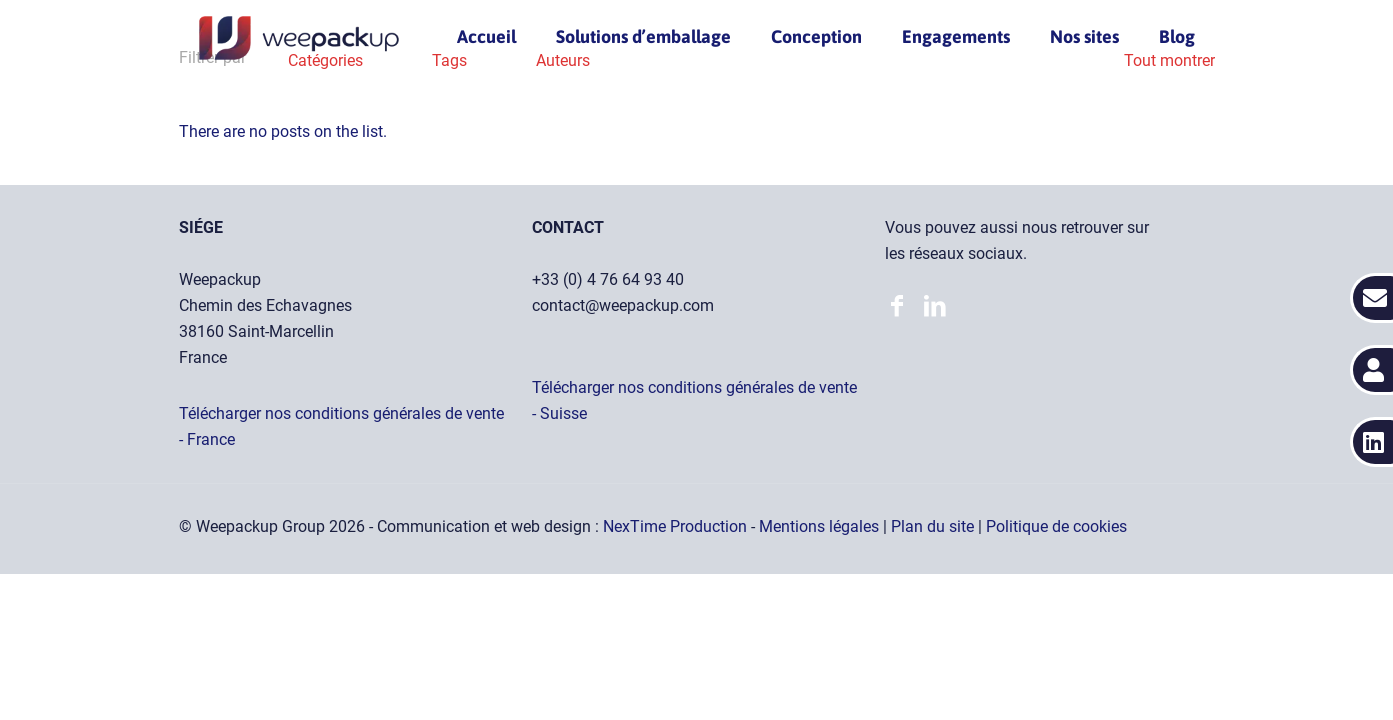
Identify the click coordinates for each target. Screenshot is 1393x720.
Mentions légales (821, 526)
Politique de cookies (1056, 526)
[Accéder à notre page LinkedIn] (902, 308)
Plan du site (934, 526)
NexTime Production (677, 526)
